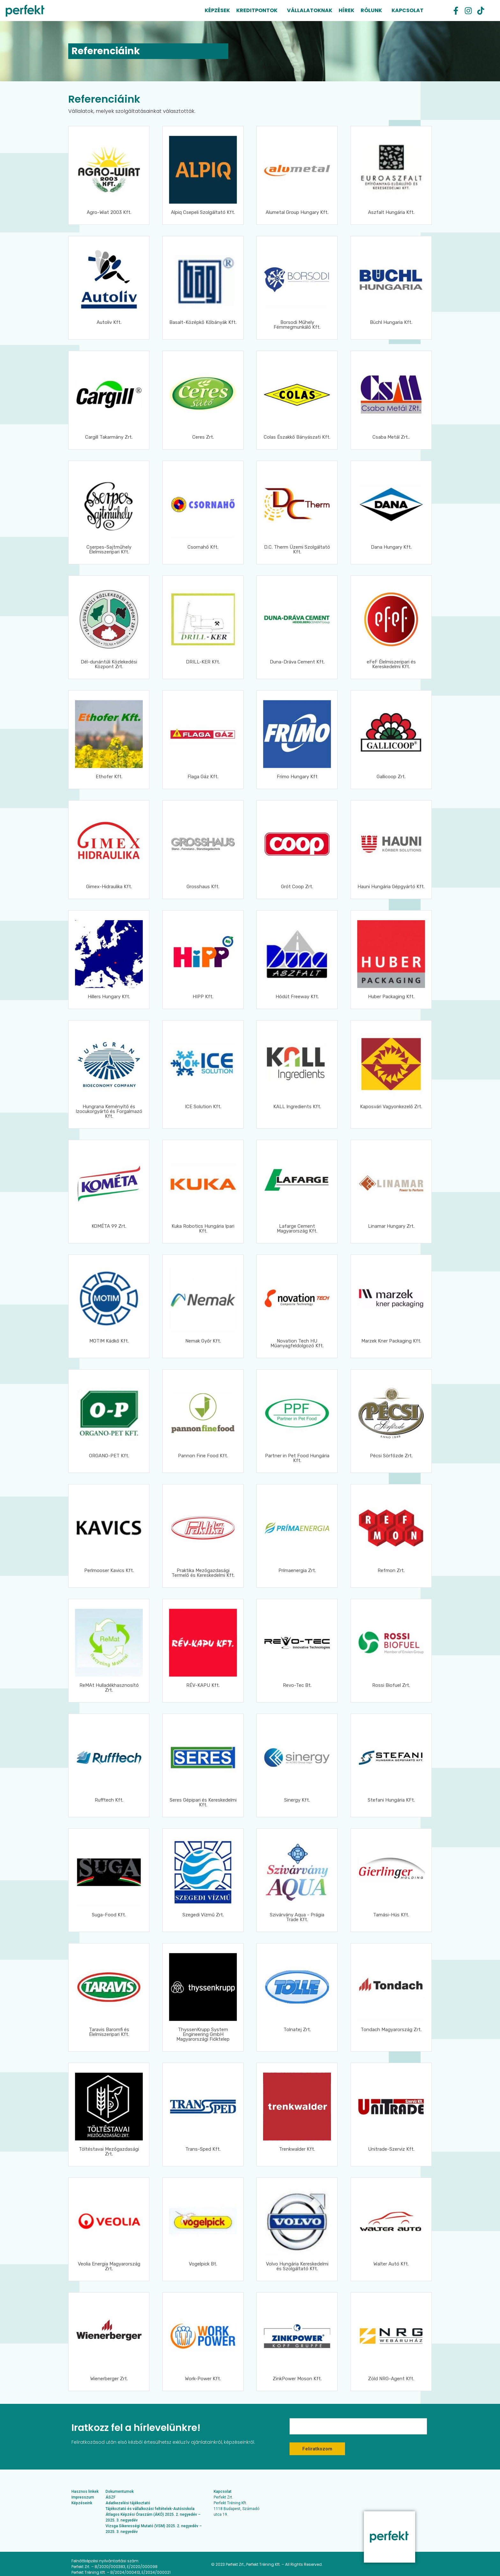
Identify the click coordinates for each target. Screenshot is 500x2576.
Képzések (217, 10)
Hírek (346, 10)
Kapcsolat (407, 10)
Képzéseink (81, 2503)
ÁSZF (110, 2497)
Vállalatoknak (309, 10)
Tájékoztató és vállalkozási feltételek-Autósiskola (150, 2508)
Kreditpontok (256, 10)
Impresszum (82, 2497)
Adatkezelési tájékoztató (128, 2503)
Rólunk (371, 10)
